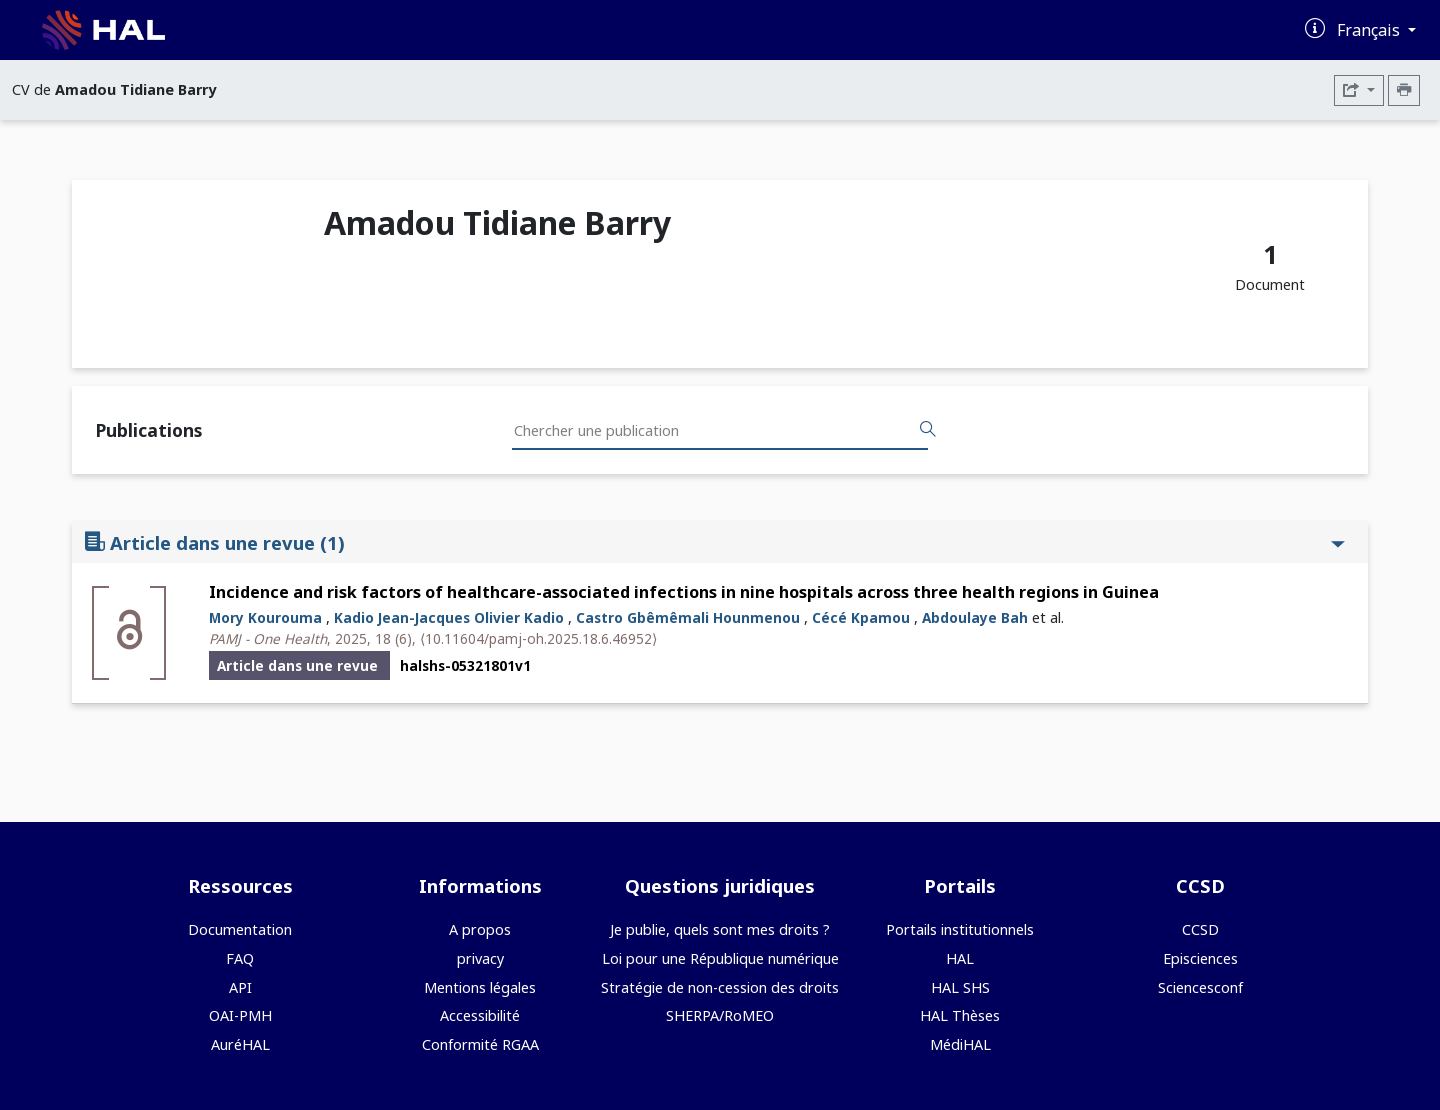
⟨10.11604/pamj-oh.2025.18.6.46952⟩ (538, 638)
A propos (480, 929)
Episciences (1200, 958)
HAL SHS (960, 987)
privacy (480, 958)
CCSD (1200, 929)
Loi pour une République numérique (720, 958)
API (240, 987)
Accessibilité (480, 1015)
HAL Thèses (960, 1015)
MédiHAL (960, 1044)
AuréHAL (240, 1044)
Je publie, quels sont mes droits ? (720, 929)
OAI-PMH (240, 1015)
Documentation (240, 929)
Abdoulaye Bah (975, 617)
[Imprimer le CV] (1404, 90)
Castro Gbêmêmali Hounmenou (688, 617)
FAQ (240, 958)
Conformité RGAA (480, 1044)
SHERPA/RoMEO (720, 1015)
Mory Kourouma (265, 617)
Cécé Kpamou (861, 617)
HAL (960, 958)
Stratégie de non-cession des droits (720, 987)
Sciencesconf (1200, 987)
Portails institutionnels (960, 929)
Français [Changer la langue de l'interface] (1370, 30)
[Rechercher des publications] (928, 430)
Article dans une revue (715, 542)
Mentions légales (480, 987)
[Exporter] (1359, 90)
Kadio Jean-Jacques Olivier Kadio (449, 617)
